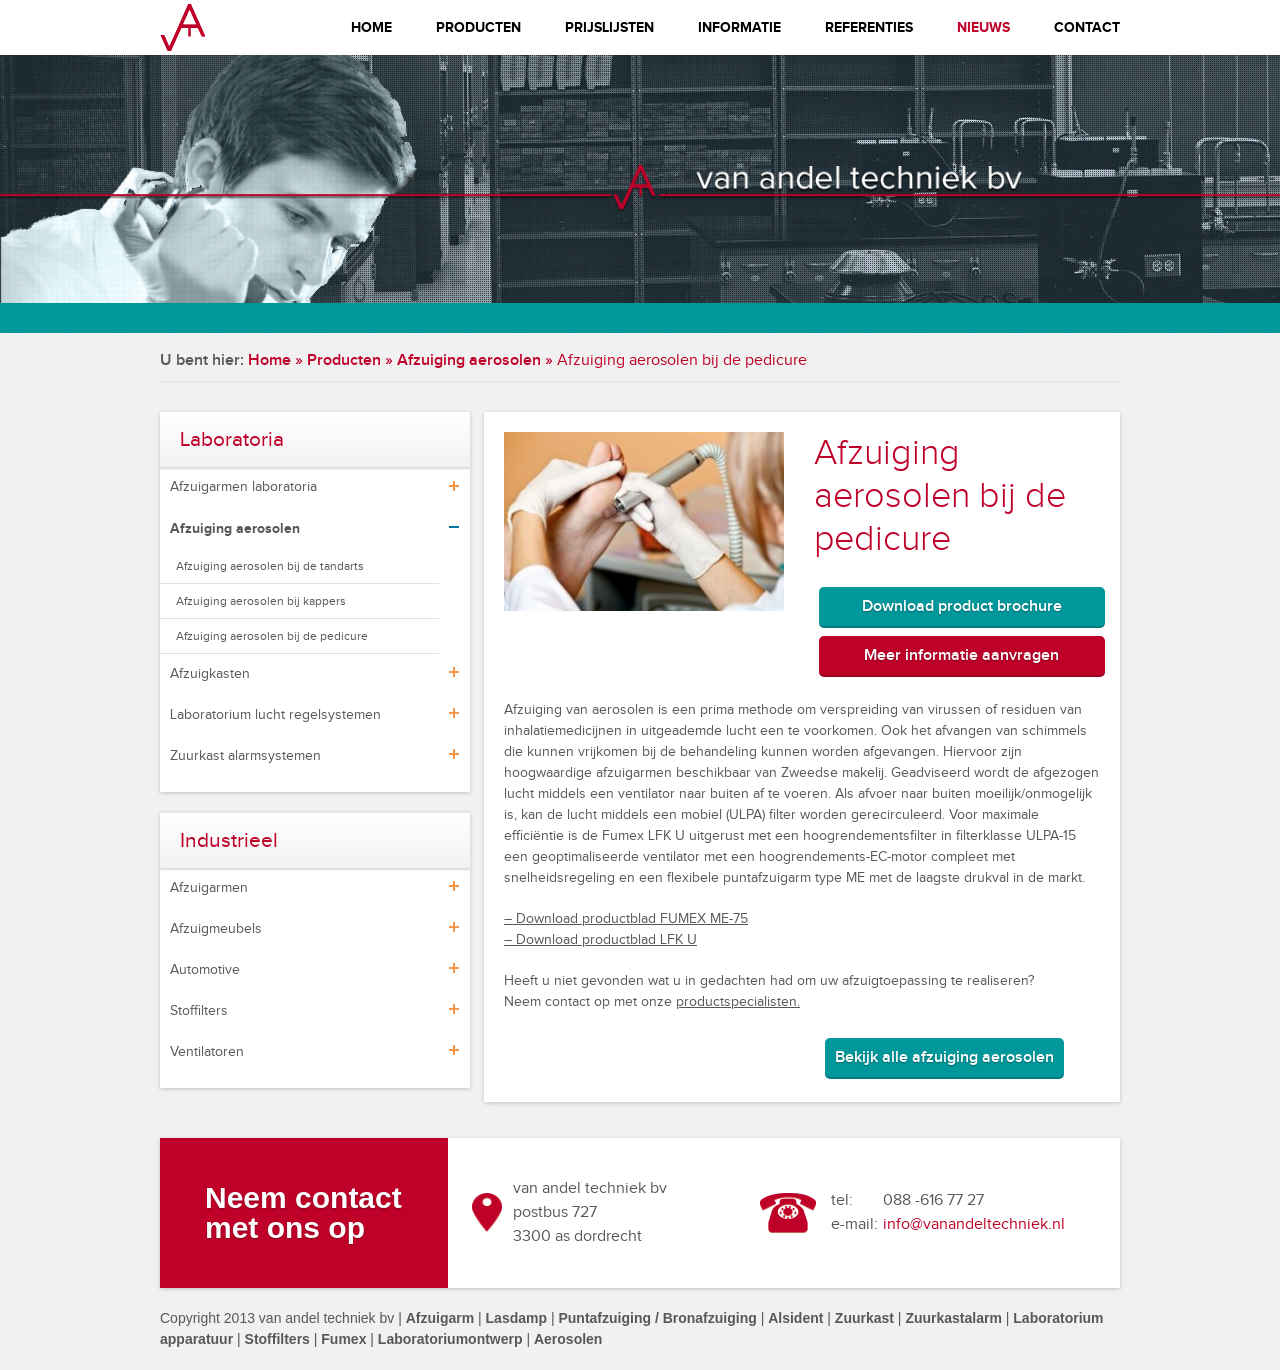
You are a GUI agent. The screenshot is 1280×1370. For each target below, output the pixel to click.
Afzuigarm (440, 1318)
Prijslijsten (609, 27)
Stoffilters (199, 1011)
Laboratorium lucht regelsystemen (275, 715)
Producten (478, 27)
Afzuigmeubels (216, 929)
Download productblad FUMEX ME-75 (630, 919)
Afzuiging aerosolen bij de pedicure (272, 636)
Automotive (205, 970)
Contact (1087, 27)
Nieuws (983, 27)
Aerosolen (568, 1339)
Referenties (869, 27)
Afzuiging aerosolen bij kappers (261, 601)
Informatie (739, 27)
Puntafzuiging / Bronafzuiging (657, 1318)
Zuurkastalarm (953, 1318)
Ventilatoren (207, 1052)
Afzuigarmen (209, 888)
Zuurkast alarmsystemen (245, 756)
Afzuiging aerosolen (469, 360)
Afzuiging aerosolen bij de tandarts (270, 566)
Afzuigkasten (210, 674)
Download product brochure (962, 606)
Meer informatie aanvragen (961, 655)
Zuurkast (864, 1318)
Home (371, 27)
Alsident (795, 1318)
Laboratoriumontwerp (450, 1339)
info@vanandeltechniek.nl (974, 1224)
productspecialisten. (738, 1002)
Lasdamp (516, 1318)
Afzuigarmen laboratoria (243, 487)
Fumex (343, 1339)
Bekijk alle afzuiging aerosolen (944, 1057)
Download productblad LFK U (604, 940)
